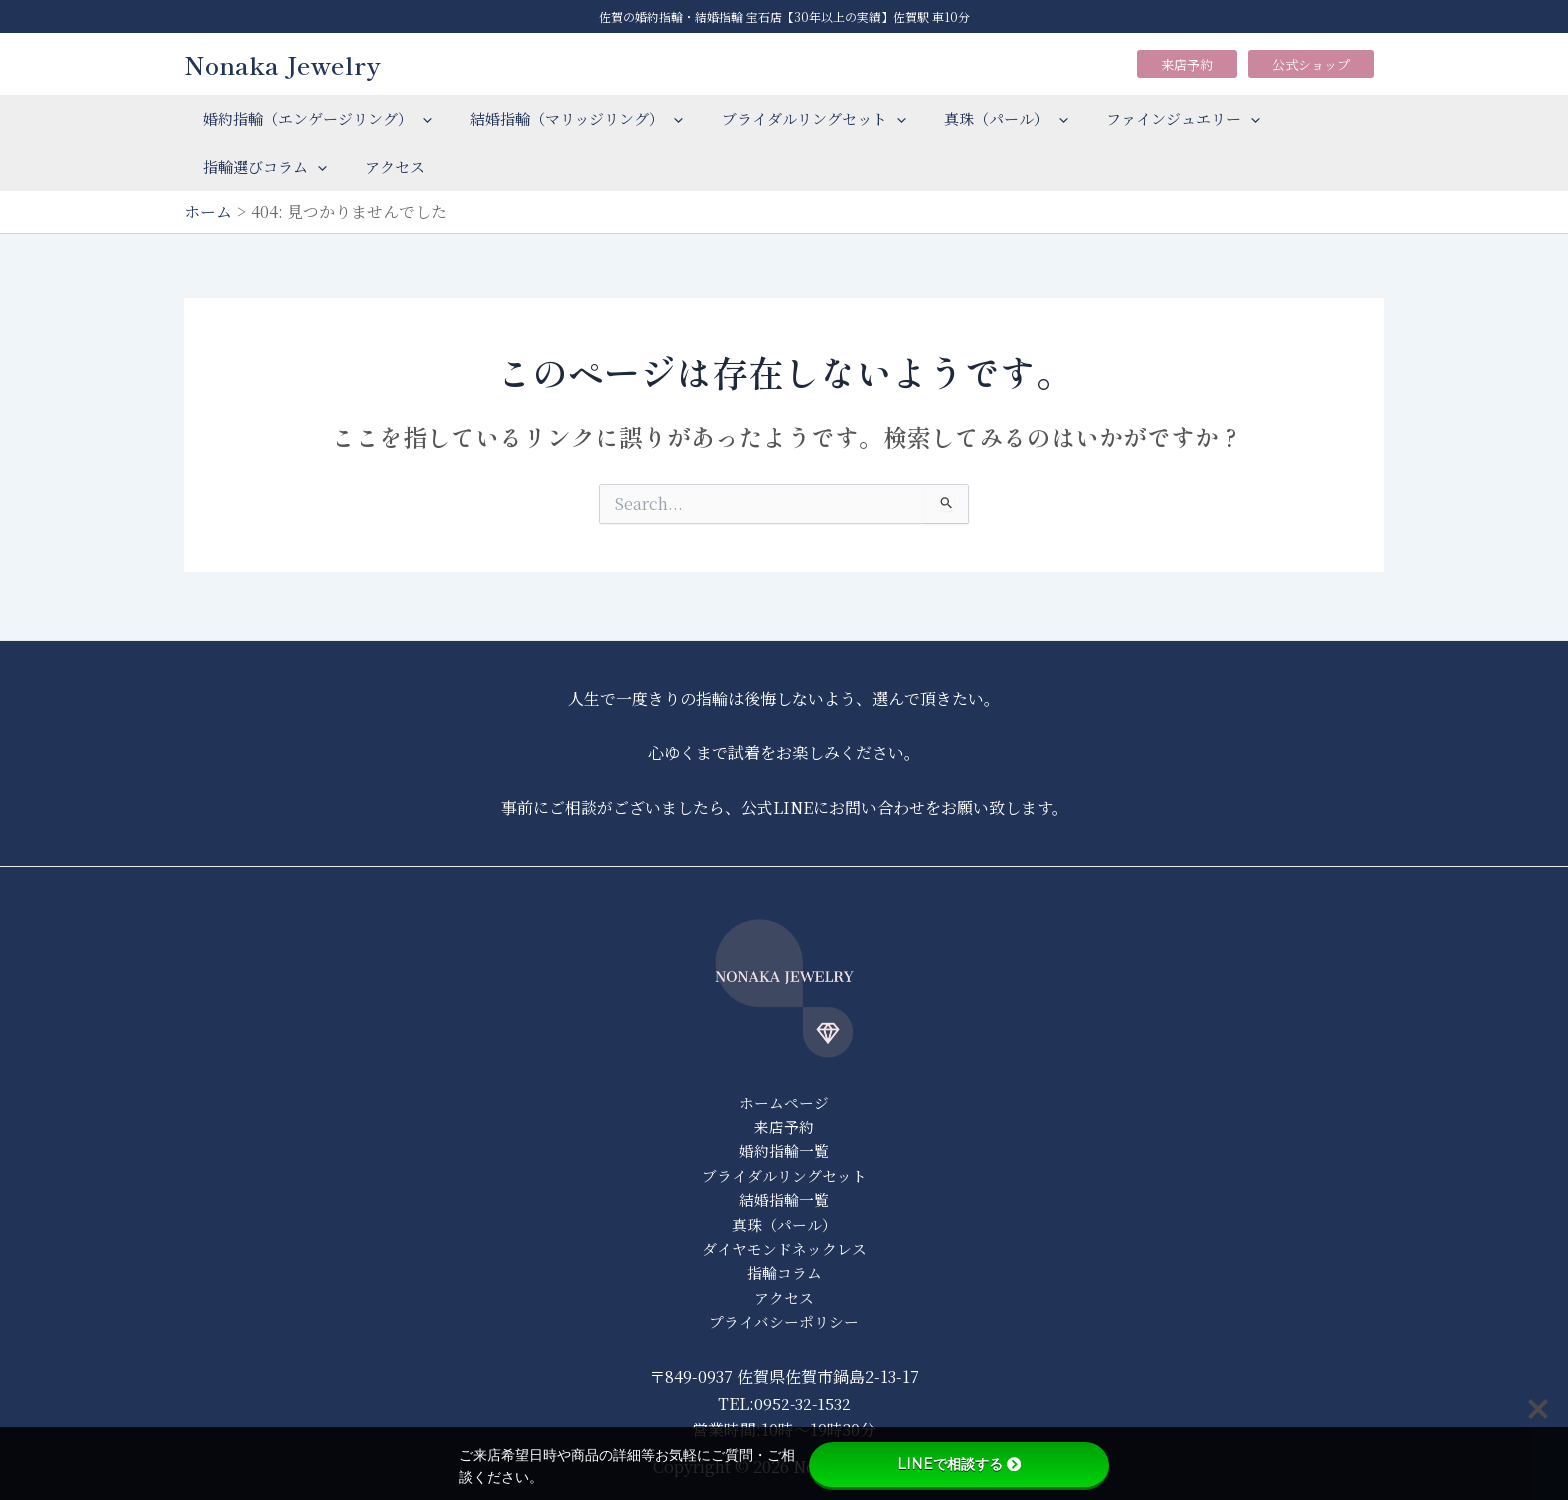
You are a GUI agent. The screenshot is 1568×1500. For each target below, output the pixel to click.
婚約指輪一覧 (784, 1147)
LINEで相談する (959, 1464)
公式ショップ (1311, 64)
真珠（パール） (977, 119)
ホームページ (784, 1098)
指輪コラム (784, 1271)
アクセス (383, 166)
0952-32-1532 (802, 1403)
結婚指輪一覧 (784, 1197)
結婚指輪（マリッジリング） (564, 119)
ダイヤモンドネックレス (784, 1246)
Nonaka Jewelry (282, 64)
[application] (418, 119)
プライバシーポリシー (784, 1321)
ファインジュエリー (1146, 119)
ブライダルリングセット (793, 119)
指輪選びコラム (261, 167)
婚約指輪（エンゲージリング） (313, 119)
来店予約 (1187, 64)
